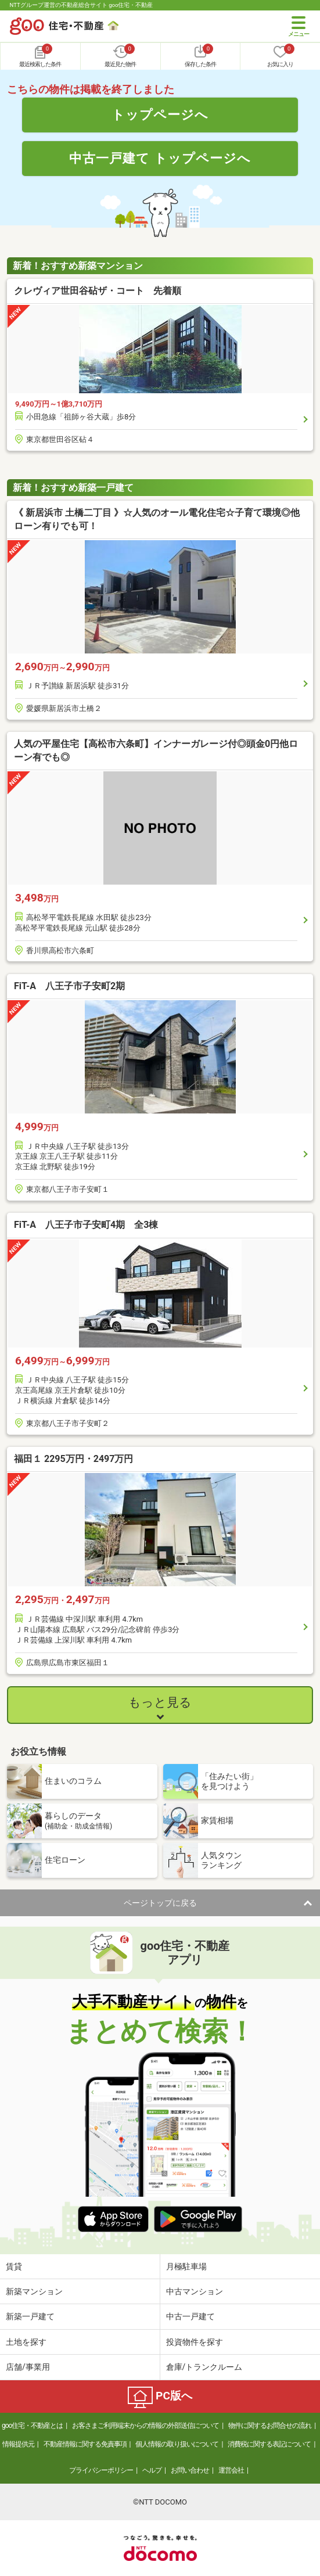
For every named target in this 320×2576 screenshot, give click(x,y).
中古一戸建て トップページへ (160, 158)
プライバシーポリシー (101, 2470)
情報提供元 (18, 2444)
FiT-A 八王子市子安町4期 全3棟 (86, 1224)
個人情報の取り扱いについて (176, 2444)
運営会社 (231, 2470)
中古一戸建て (190, 2316)
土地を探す (26, 2342)
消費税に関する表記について (269, 2444)
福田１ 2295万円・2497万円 (73, 1458)
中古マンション (194, 2291)
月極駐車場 (186, 2266)
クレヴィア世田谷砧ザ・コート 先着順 (97, 290)
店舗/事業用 (28, 2367)
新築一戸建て (30, 2316)
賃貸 (14, 2266)
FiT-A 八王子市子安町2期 (69, 985)
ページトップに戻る (160, 1902)
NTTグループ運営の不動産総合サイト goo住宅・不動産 (81, 5)
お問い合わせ (190, 2470)
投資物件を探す (194, 2342)
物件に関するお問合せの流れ (269, 2425)
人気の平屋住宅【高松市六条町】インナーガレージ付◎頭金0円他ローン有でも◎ (156, 750)
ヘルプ (151, 2470)
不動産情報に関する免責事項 (85, 2444)
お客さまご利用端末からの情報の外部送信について (145, 2425)
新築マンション (34, 2291)
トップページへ (160, 114)
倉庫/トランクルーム (204, 2367)
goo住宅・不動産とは (32, 2425)
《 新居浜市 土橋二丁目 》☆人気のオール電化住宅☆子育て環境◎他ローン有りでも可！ (157, 519)
